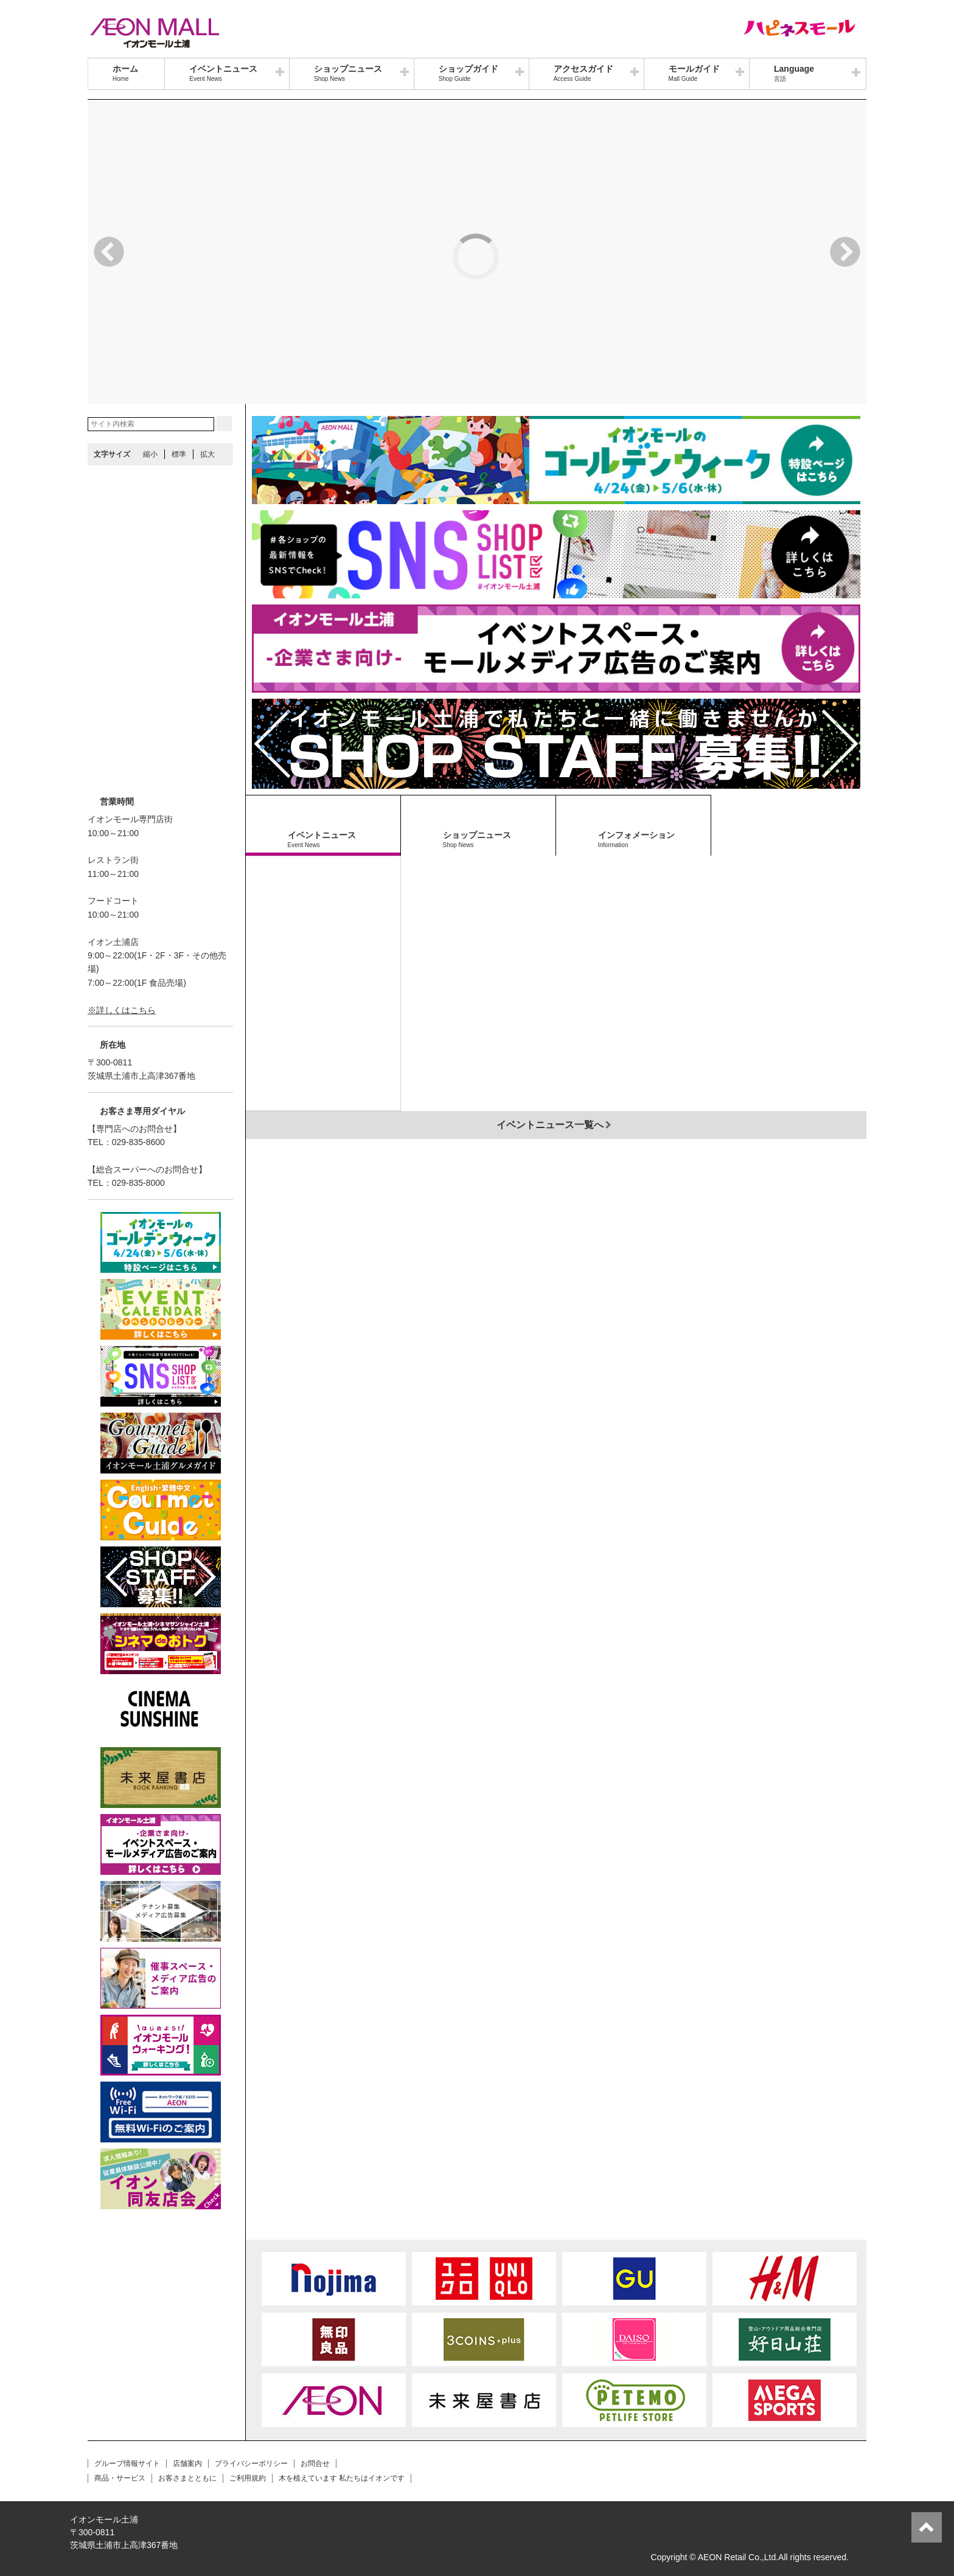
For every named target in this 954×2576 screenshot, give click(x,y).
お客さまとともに (187, 2478)
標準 (179, 454)
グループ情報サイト (127, 2463)
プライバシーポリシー (251, 2463)
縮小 (150, 454)
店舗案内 (187, 2463)
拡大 (207, 454)
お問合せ (315, 2463)
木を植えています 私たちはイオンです (342, 2478)
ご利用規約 (247, 2478)
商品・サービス (119, 2478)
